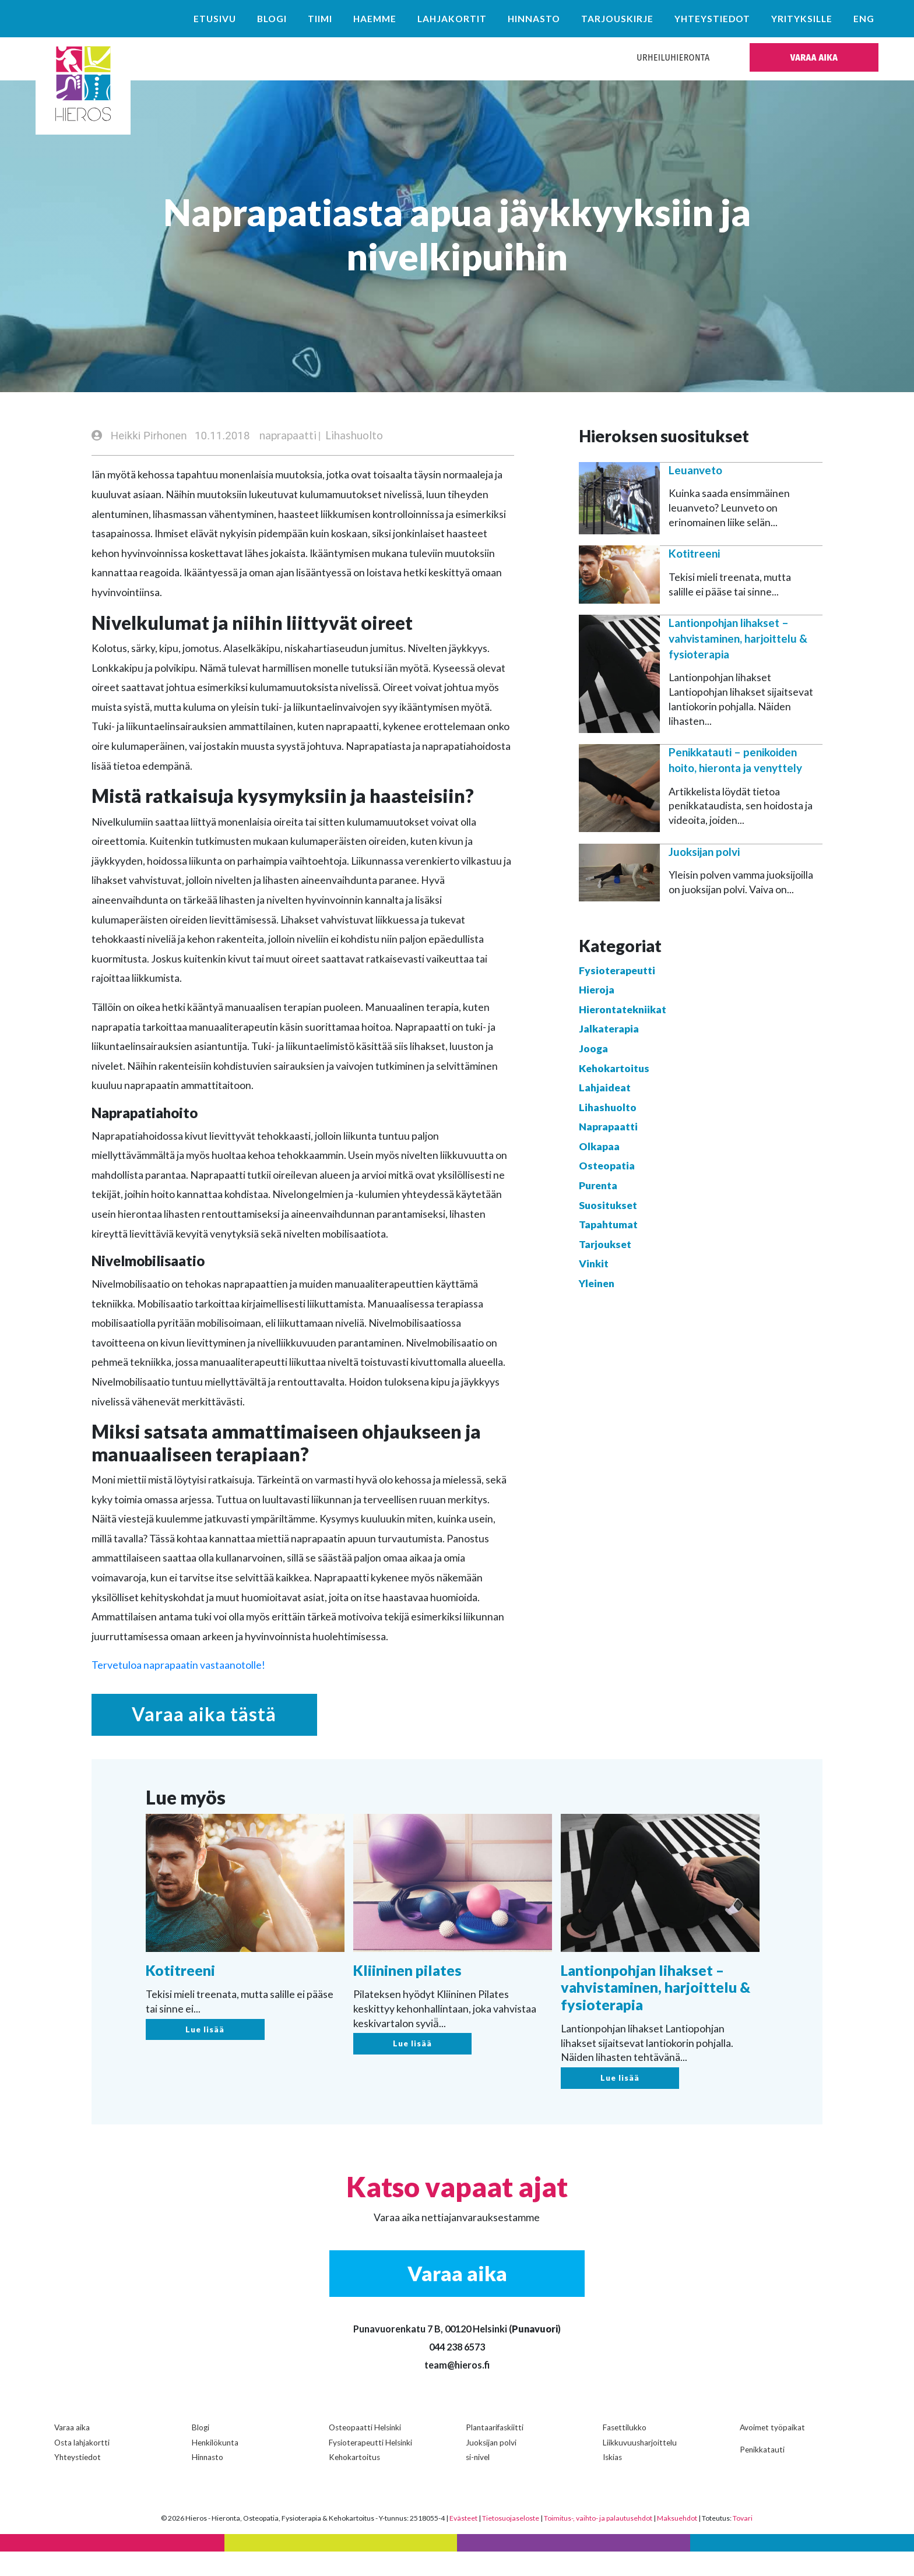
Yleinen (596, 1284)
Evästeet (463, 2542)
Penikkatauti (762, 2474)
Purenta (598, 1186)
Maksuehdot (677, 2542)
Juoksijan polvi (704, 852)
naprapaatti (288, 436)
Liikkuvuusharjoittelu (640, 2467)
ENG (863, 18)
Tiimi (320, 18)
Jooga (593, 1049)
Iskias (612, 2481)
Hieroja (596, 990)
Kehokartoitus (614, 1069)
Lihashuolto (354, 436)
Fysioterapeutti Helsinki (370, 2467)
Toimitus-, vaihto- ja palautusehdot (598, 2542)
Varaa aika (72, 2452)
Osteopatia (607, 1167)
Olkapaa (599, 1147)
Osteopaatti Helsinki (365, 2452)
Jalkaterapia (609, 1030)
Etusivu (215, 18)
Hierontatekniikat (622, 1010)
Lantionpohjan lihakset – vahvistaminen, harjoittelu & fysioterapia (738, 639)
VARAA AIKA (814, 57)
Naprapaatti (608, 1128)
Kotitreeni (694, 554)
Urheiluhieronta (673, 57)
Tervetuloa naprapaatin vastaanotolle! (178, 1666)
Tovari (743, 2542)
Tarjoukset (605, 1245)
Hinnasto (534, 18)
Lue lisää (204, 2057)
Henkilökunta (215, 2467)
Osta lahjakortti (82, 2467)
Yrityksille (801, 18)
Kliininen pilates (407, 1998)
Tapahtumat (608, 1226)
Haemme (374, 18)
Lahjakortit (452, 18)
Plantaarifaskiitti (494, 2452)
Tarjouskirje (617, 18)
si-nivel (478, 2481)
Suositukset (608, 1206)
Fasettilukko (624, 2452)
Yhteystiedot (712, 18)
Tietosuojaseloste (510, 2542)
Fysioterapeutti (617, 971)
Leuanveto (695, 470)
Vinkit (594, 1265)
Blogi (272, 18)
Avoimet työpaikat (772, 2452)
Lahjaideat (605, 1088)
